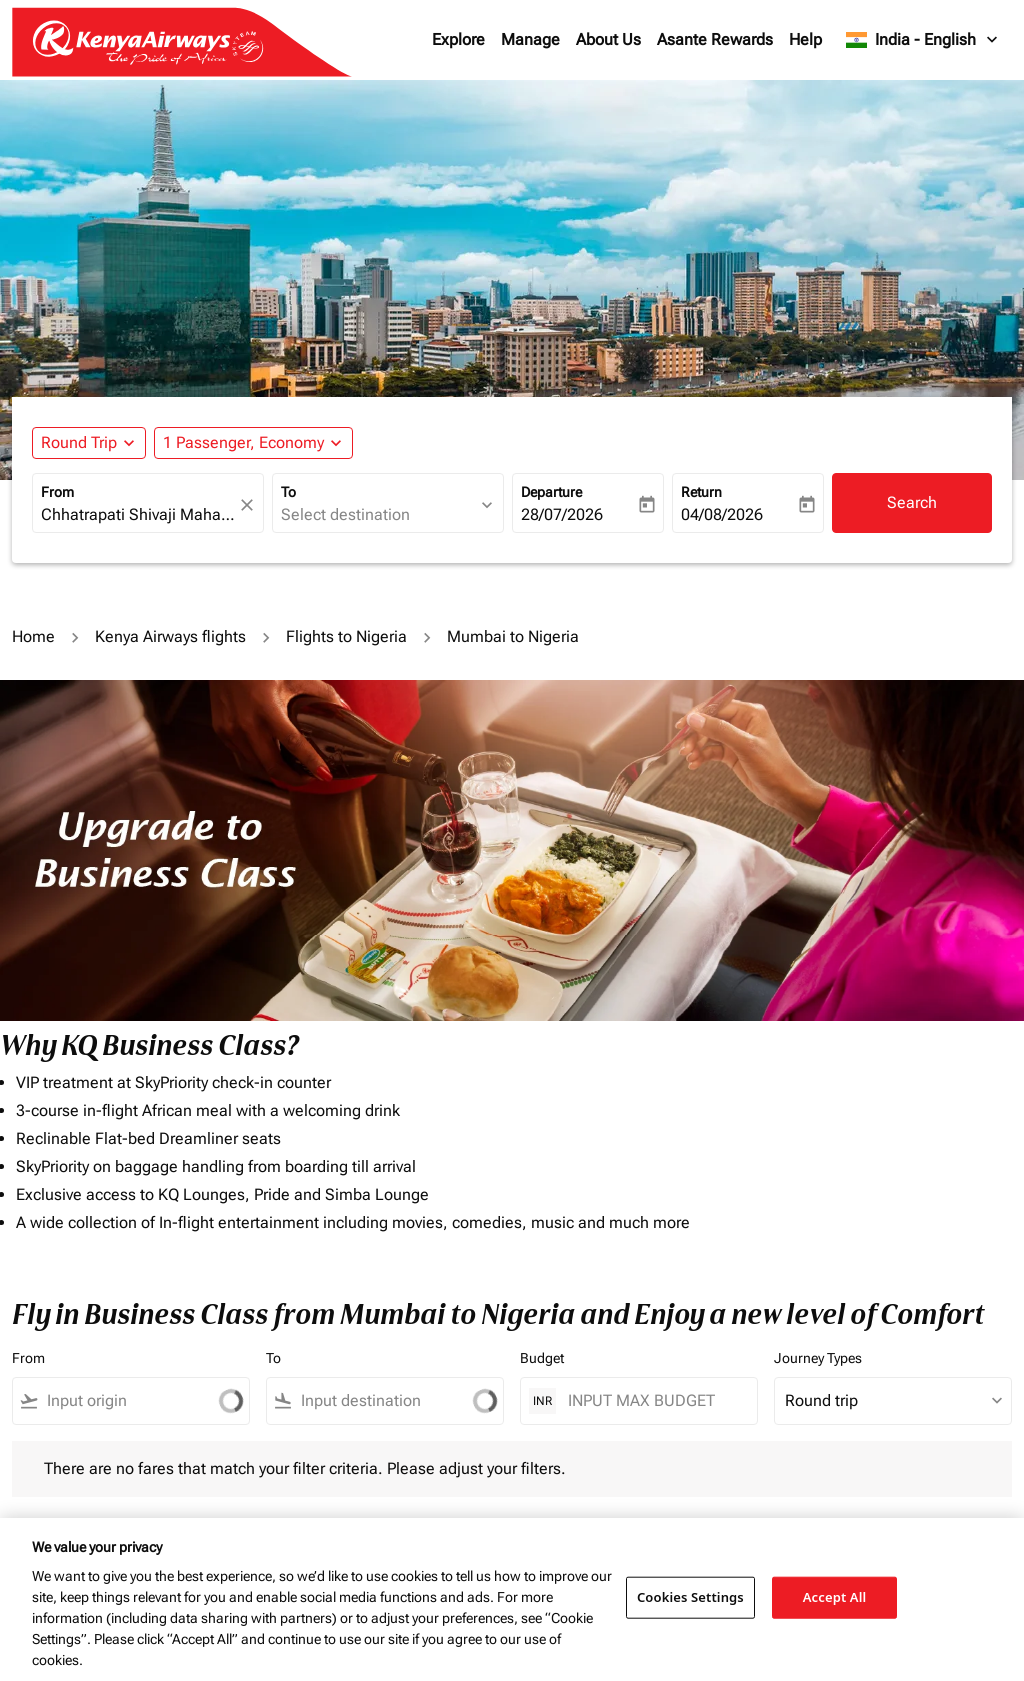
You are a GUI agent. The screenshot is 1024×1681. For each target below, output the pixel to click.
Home (33, 636)
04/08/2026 (722, 514)
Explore (458, 39)
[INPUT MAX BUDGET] (652, 1400)
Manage (530, 39)
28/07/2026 (562, 514)
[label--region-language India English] (923, 40)
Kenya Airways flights (170, 636)
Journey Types (818, 1358)
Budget (542, 1358)
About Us (608, 39)
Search (912, 502)
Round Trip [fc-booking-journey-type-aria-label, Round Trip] (79, 442)
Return (701, 492)
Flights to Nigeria (346, 636)
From (57, 492)
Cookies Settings (690, 1597)
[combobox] (138, 515)
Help (805, 39)
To (288, 492)
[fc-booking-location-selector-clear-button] (250, 504)
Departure (551, 492)
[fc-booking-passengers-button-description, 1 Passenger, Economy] (243, 443)
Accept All (835, 1597)
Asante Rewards (715, 39)
